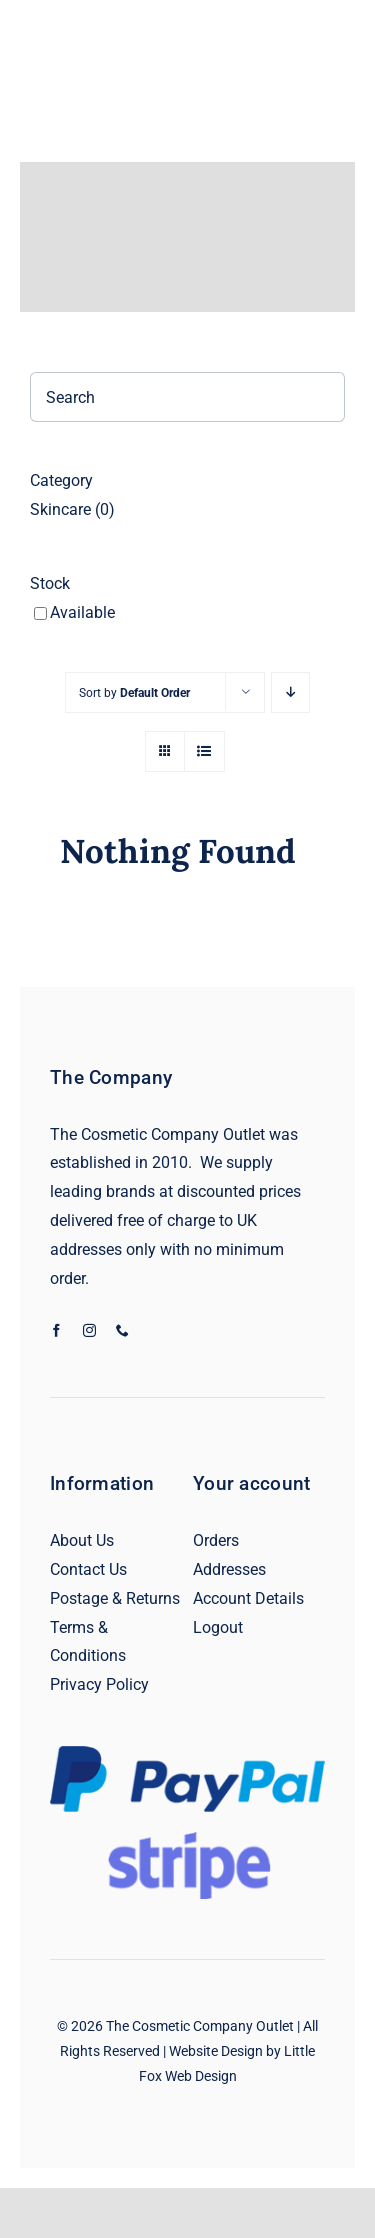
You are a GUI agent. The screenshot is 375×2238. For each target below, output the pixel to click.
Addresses (229, 1569)
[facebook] (56, 1330)
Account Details (248, 1598)
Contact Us (88, 1569)
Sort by (134, 693)
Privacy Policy (99, 1684)
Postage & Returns (115, 1598)
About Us (82, 1540)
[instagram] (89, 1330)
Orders (216, 1540)
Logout (218, 1627)
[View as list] (204, 751)
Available (82, 612)
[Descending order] (290, 692)
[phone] (122, 1330)
